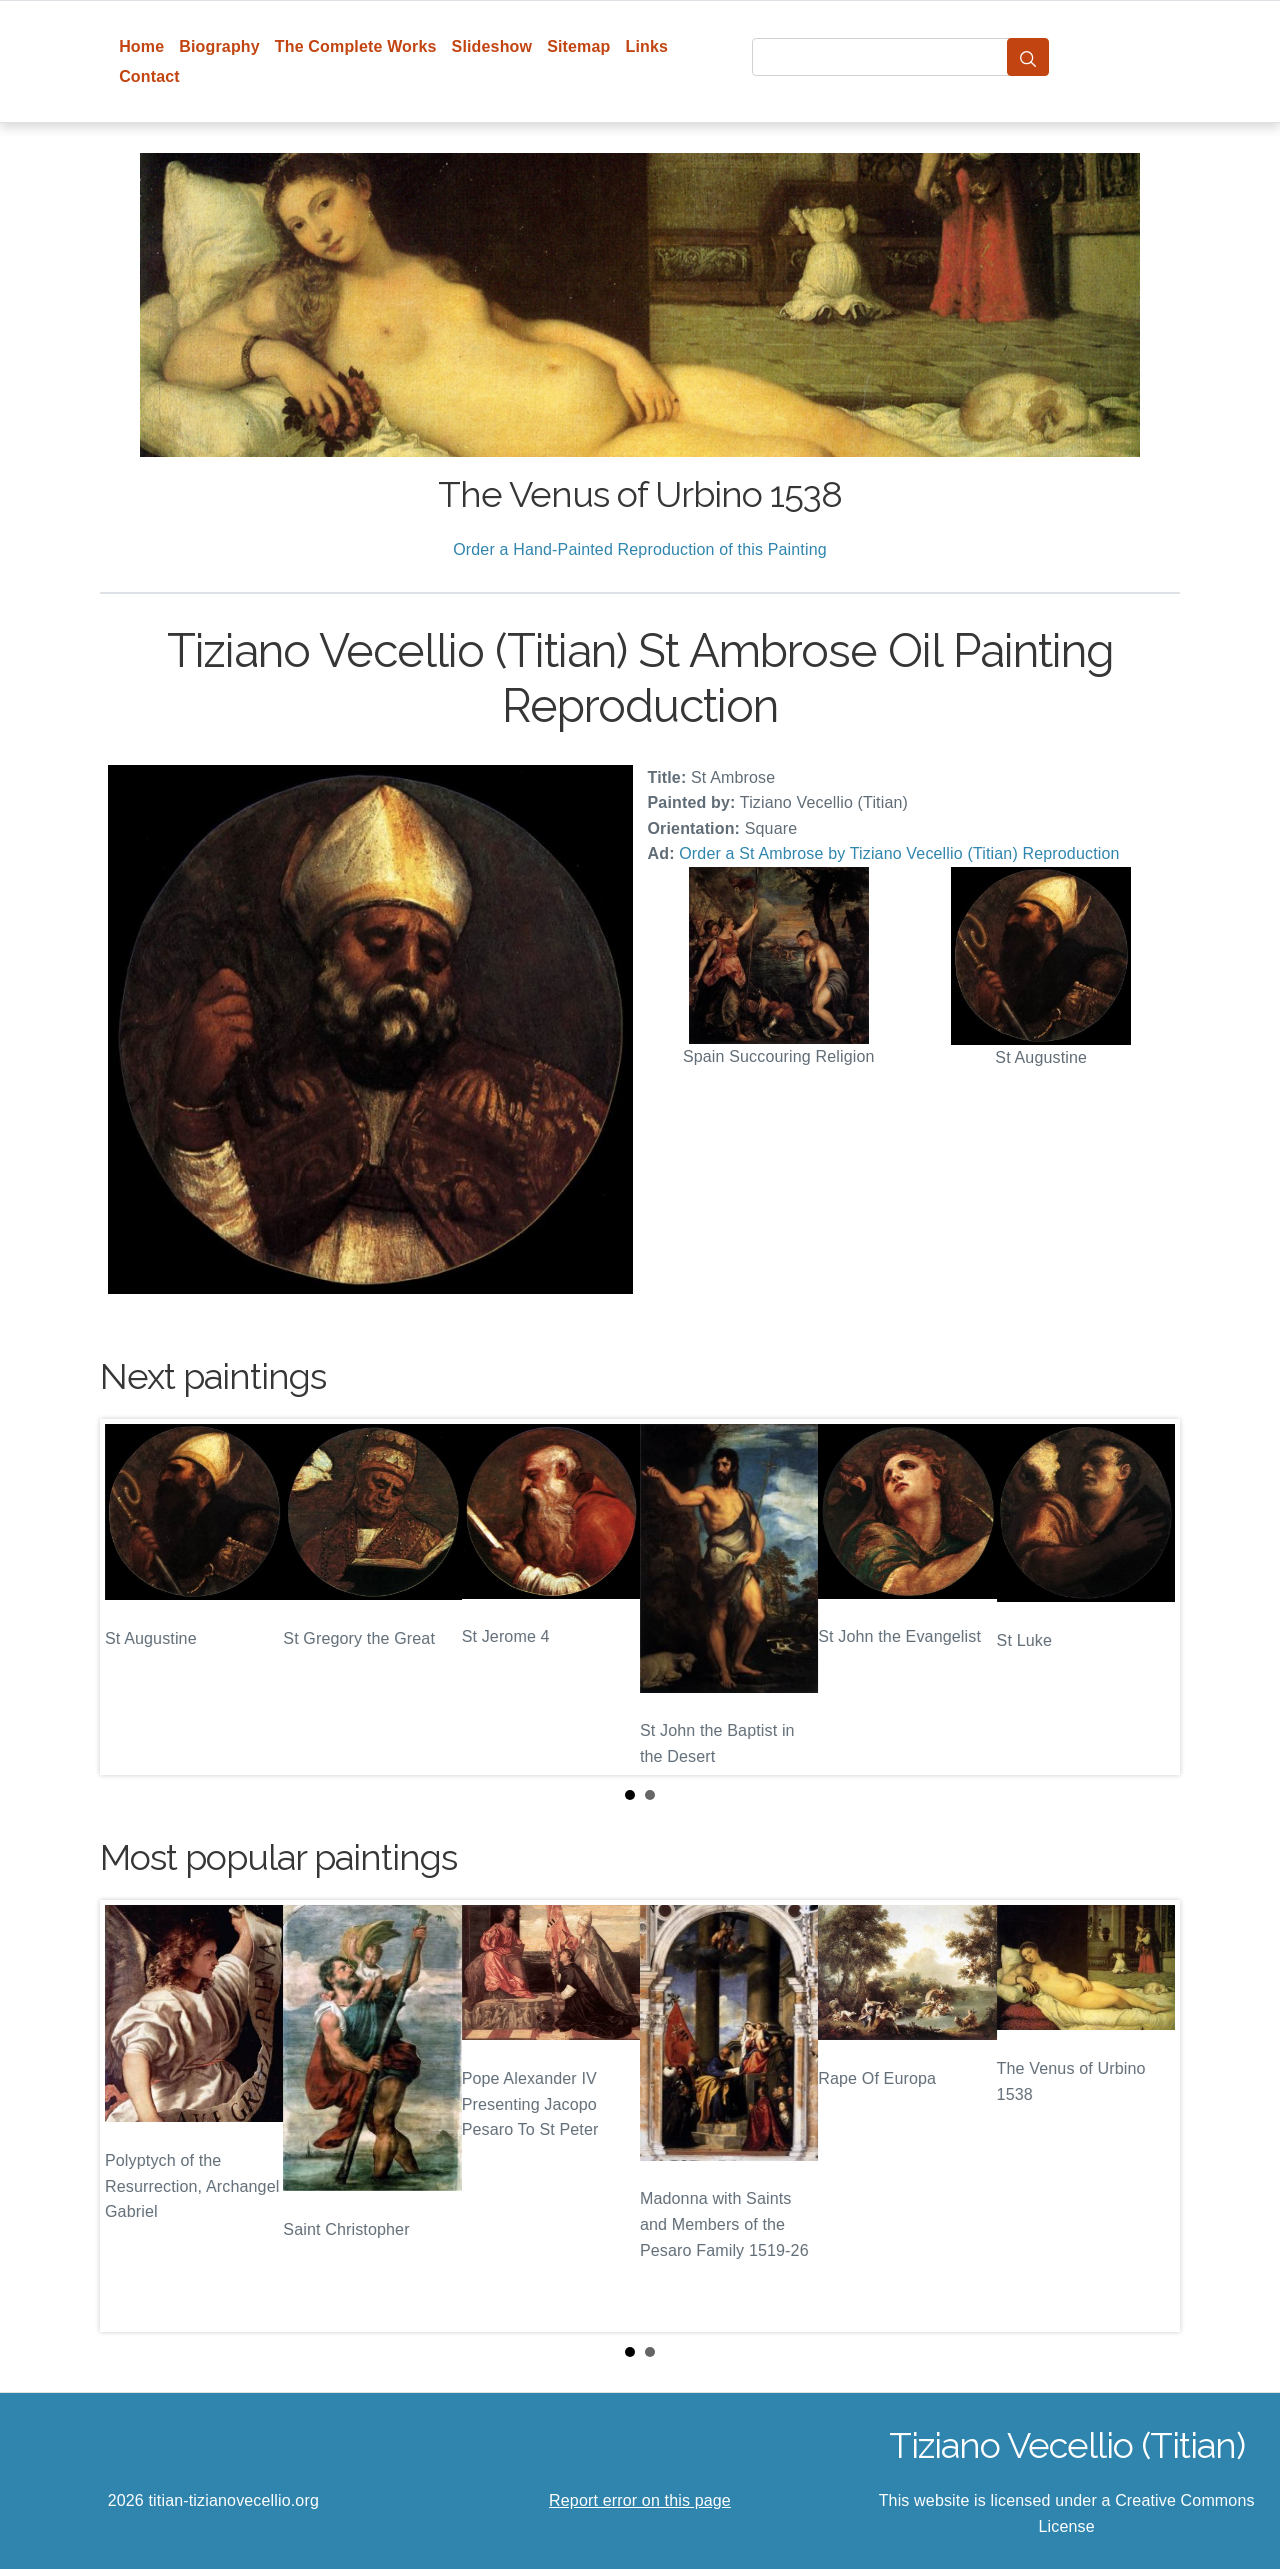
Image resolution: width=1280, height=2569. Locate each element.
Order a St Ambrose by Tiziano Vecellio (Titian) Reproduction (899, 853)
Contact (149, 76)
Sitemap (578, 46)
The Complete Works (356, 46)
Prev (131, 1597)
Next (1149, 1597)
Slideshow (492, 46)
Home (141, 46)
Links (647, 46)
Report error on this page (640, 2500)
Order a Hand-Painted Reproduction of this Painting (640, 549)
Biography (219, 46)
